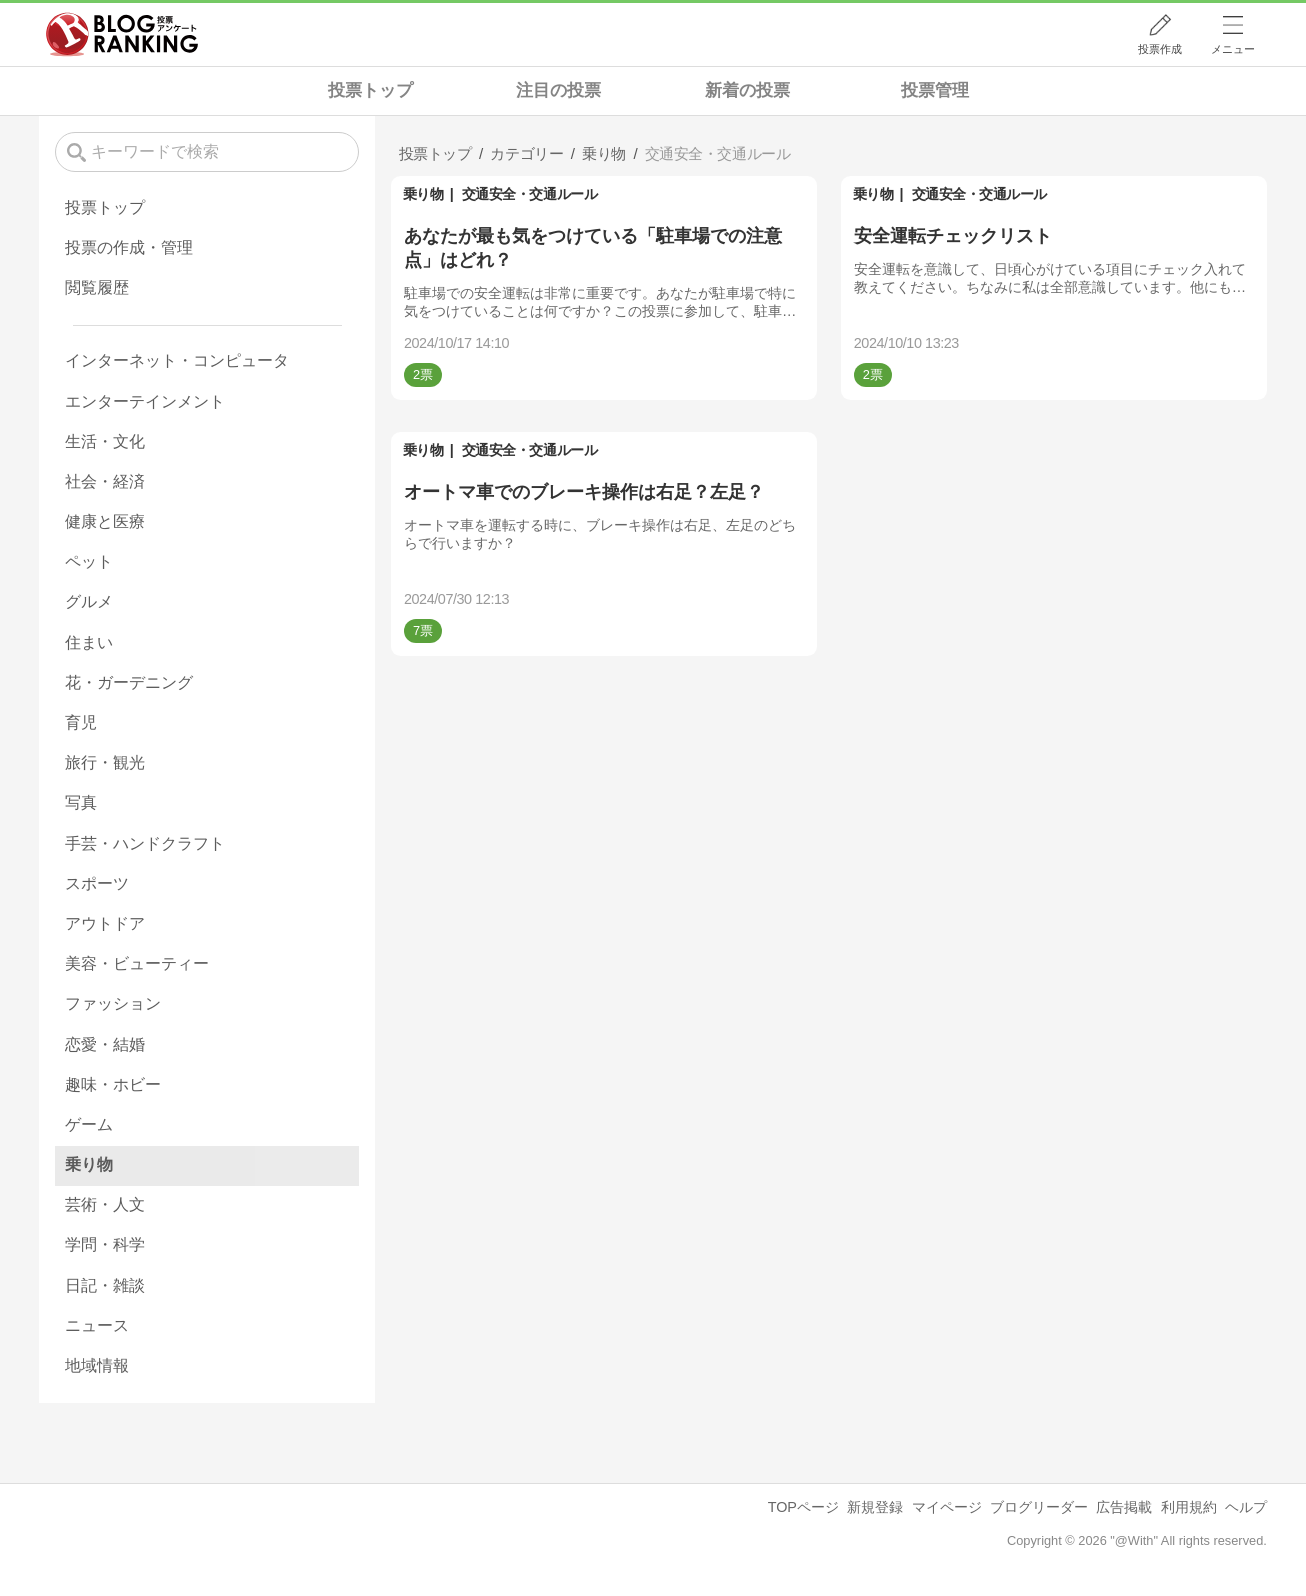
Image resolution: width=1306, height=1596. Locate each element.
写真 (81, 802)
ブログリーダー (1039, 1507)
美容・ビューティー (137, 963)
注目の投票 (558, 90)
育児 (81, 722)
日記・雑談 (105, 1285)
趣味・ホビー (113, 1084)
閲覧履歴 (97, 287)
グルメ (89, 601)
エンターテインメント (145, 401)
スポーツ (97, 883)
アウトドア (105, 923)
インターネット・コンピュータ (177, 360)
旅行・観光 (105, 762)
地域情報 (97, 1365)
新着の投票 (747, 90)
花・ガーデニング (129, 682)
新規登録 (875, 1507)
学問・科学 (105, 1244)
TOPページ (803, 1507)
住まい (89, 642)
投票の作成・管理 (129, 247)
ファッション (113, 1003)
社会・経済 (105, 481)
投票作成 (1160, 49)
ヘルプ (1246, 1507)
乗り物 (423, 194)
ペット (89, 561)
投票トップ (370, 90)
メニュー (1233, 49)
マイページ (947, 1507)
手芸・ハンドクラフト (145, 843)
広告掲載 (1124, 1507)
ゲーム (89, 1124)
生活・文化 (105, 441)
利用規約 (1189, 1507)
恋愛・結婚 (105, 1044)
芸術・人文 (105, 1204)
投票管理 (935, 90)
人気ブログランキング (122, 34)
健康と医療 (105, 521)
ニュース (97, 1325)
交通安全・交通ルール (529, 194)
